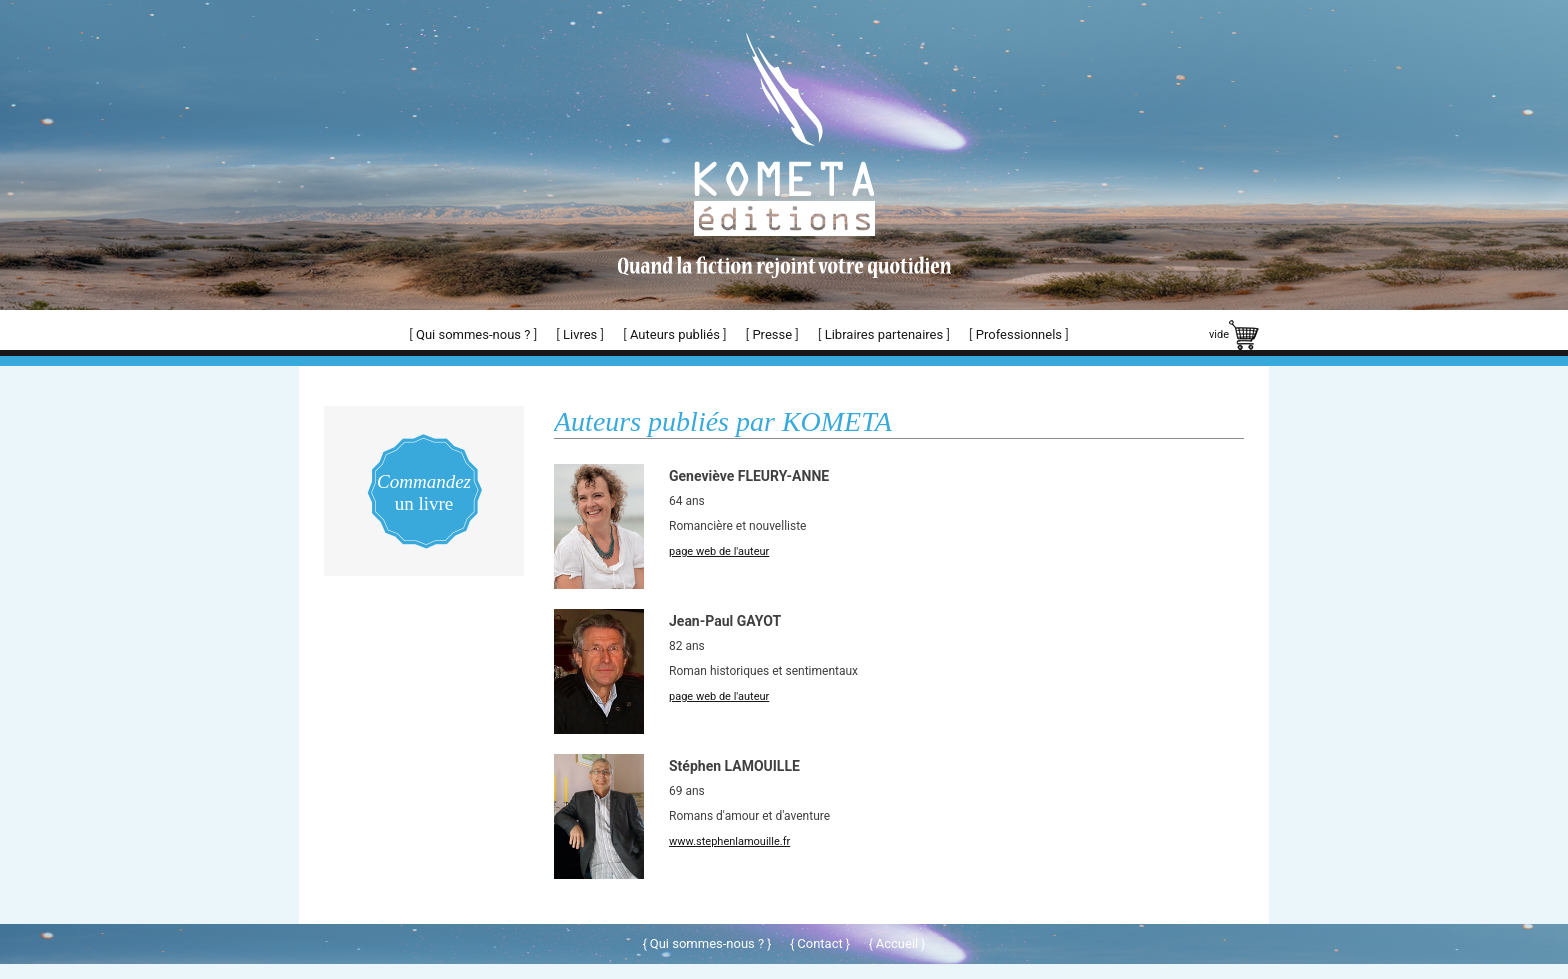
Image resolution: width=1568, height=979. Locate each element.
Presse (772, 334)
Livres (580, 334)
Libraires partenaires (884, 334)
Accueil (897, 943)
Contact (819, 943)
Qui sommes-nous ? (473, 334)
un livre (424, 492)
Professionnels (1019, 334)
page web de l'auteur (719, 551)
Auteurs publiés (675, 334)
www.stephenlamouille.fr (729, 841)
